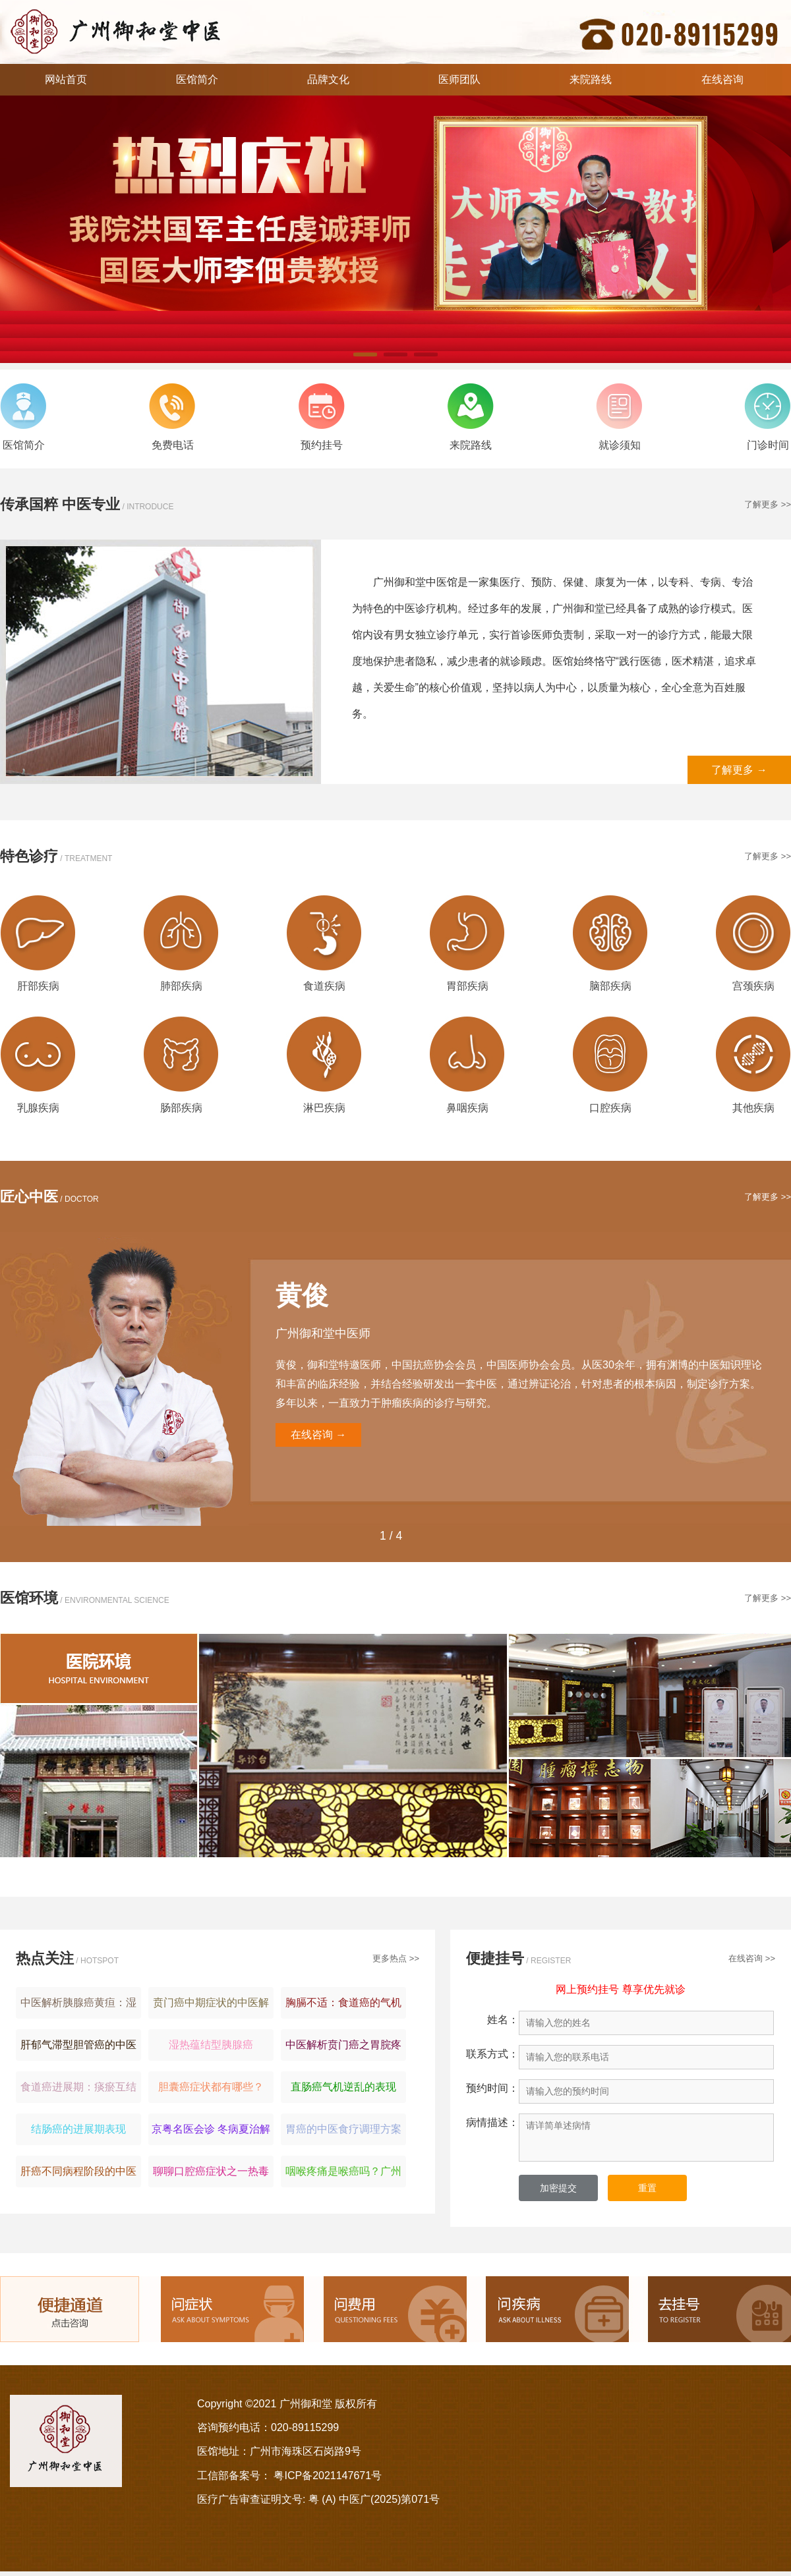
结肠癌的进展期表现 (78, 2129)
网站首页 (66, 79)
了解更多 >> (767, 504)
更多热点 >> (395, 1958)
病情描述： (492, 2122)
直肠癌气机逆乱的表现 (343, 2086)
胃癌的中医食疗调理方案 (343, 2129)
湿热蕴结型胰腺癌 (211, 2044)
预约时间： (492, 2088)
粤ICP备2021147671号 (328, 2475)
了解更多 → (739, 769)
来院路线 (591, 79)
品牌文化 (328, 79)
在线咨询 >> (751, 1958)
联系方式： (492, 2053)
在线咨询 (722, 79)
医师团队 (459, 79)
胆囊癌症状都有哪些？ (211, 2086)
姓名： (503, 2019)
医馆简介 (197, 79)
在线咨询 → (318, 1434)
